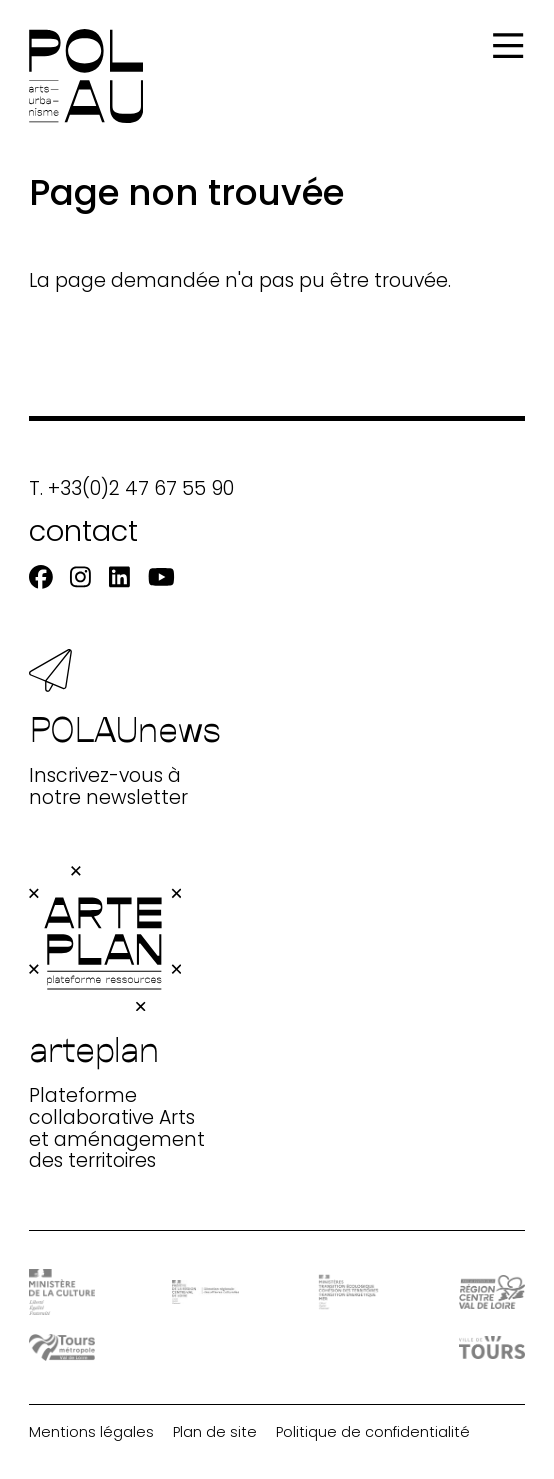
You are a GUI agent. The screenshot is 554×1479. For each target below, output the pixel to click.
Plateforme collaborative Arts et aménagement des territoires (117, 1019)
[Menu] (508, 46)
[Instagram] (80, 577)
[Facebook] (41, 577)
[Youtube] (161, 577)
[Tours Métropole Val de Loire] (62, 1348)
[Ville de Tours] (492, 1347)
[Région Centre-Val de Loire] (492, 1292)
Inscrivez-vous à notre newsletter (125, 729)
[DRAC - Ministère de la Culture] (62, 1292)
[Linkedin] (119, 577)
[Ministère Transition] (348, 1292)
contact (83, 531)
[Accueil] (86, 76)
